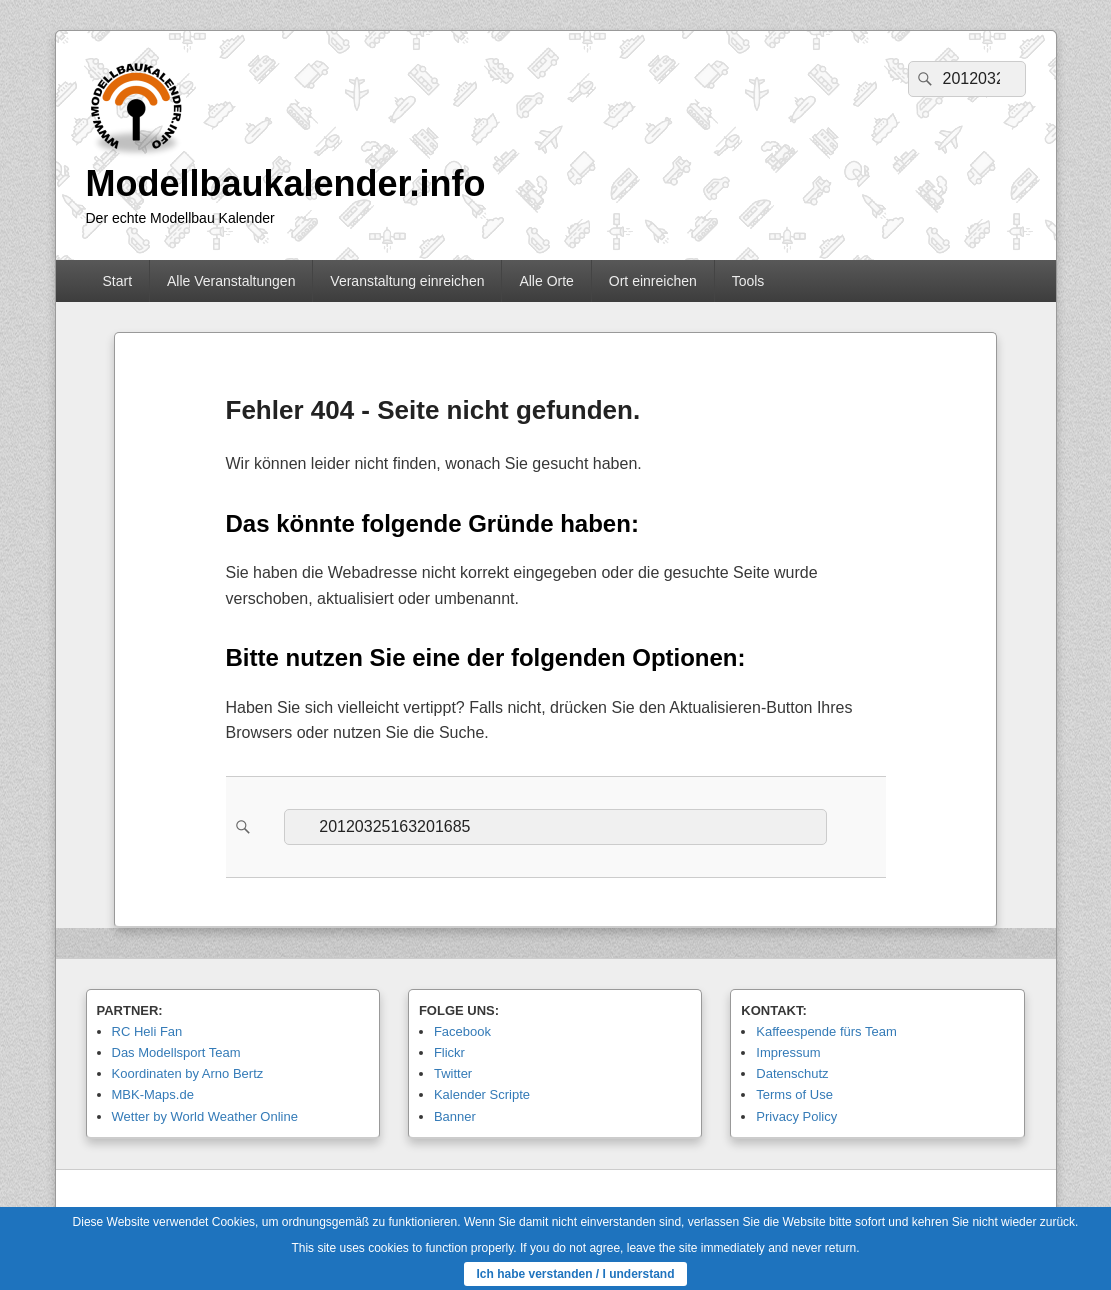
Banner (455, 1116)
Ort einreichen (653, 281)
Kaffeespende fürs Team (826, 1031)
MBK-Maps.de (153, 1094)
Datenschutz (792, 1073)
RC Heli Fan (147, 1031)
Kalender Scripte (482, 1094)
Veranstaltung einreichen (407, 281)
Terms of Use (794, 1094)
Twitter (453, 1073)
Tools (748, 281)
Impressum (788, 1052)
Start (117, 281)
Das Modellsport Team (176, 1052)
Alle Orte (546, 281)
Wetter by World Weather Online (205, 1116)
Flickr (449, 1052)
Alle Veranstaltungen (231, 281)
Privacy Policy (796, 1116)
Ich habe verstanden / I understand (575, 1274)
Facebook (462, 1031)
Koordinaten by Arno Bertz (188, 1073)
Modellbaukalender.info (286, 183)
